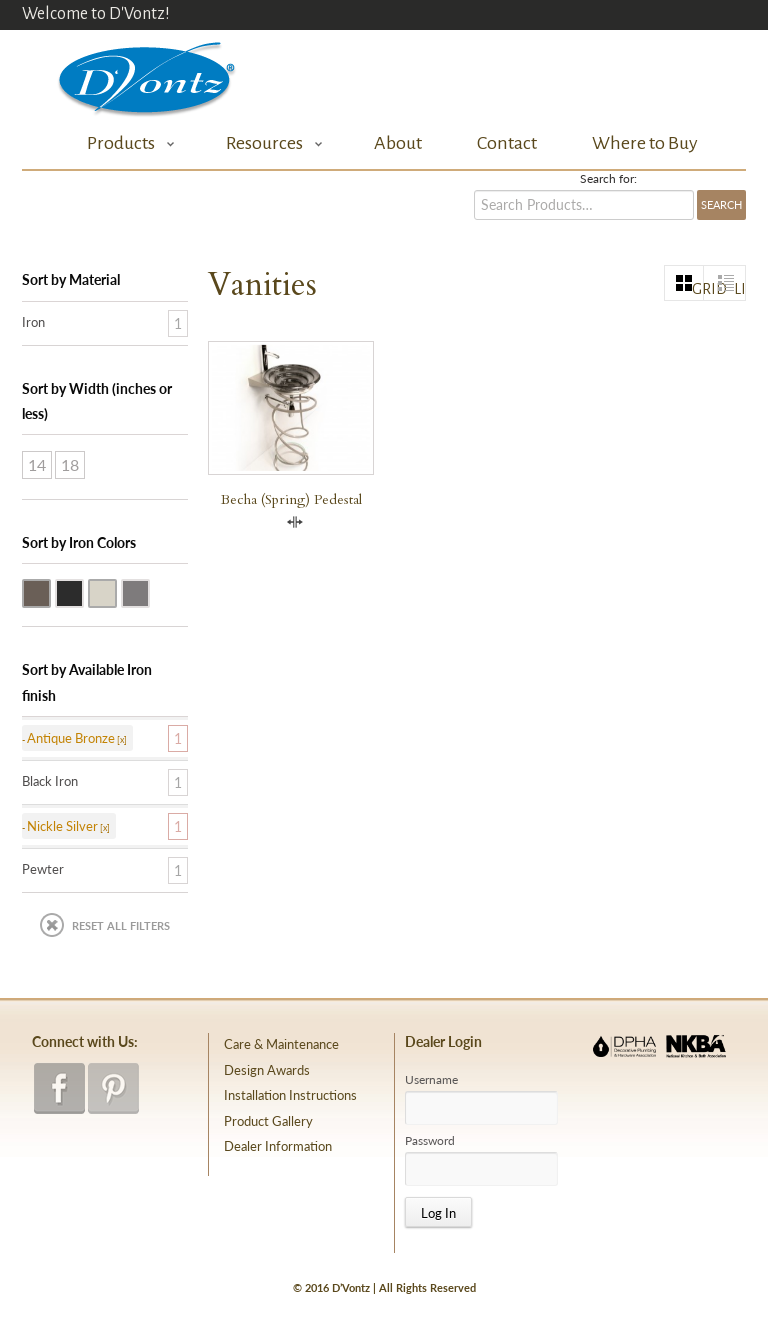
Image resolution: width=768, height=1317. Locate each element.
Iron (33, 322)
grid (698, 289)
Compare (295, 522)
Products (125, 143)
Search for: (608, 179)
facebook (59, 1088)
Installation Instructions (290, 1095)
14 (37, 464)
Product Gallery (268, 1121)
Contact (507, 143)
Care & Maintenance (281, 1044)
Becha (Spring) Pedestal (291, 499)
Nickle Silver (116, 592)
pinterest (113, 1088)
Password (430, 1141)
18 (70, 464)
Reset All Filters (121, 925)
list (739, 289)
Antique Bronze (50, 592)
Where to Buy (645, 143)
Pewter (149, 592)
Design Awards (267, 1070)
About (398, 143)
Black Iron (83, 592)
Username (431, 1080)
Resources (269, 143)
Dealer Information (278, 1146)
